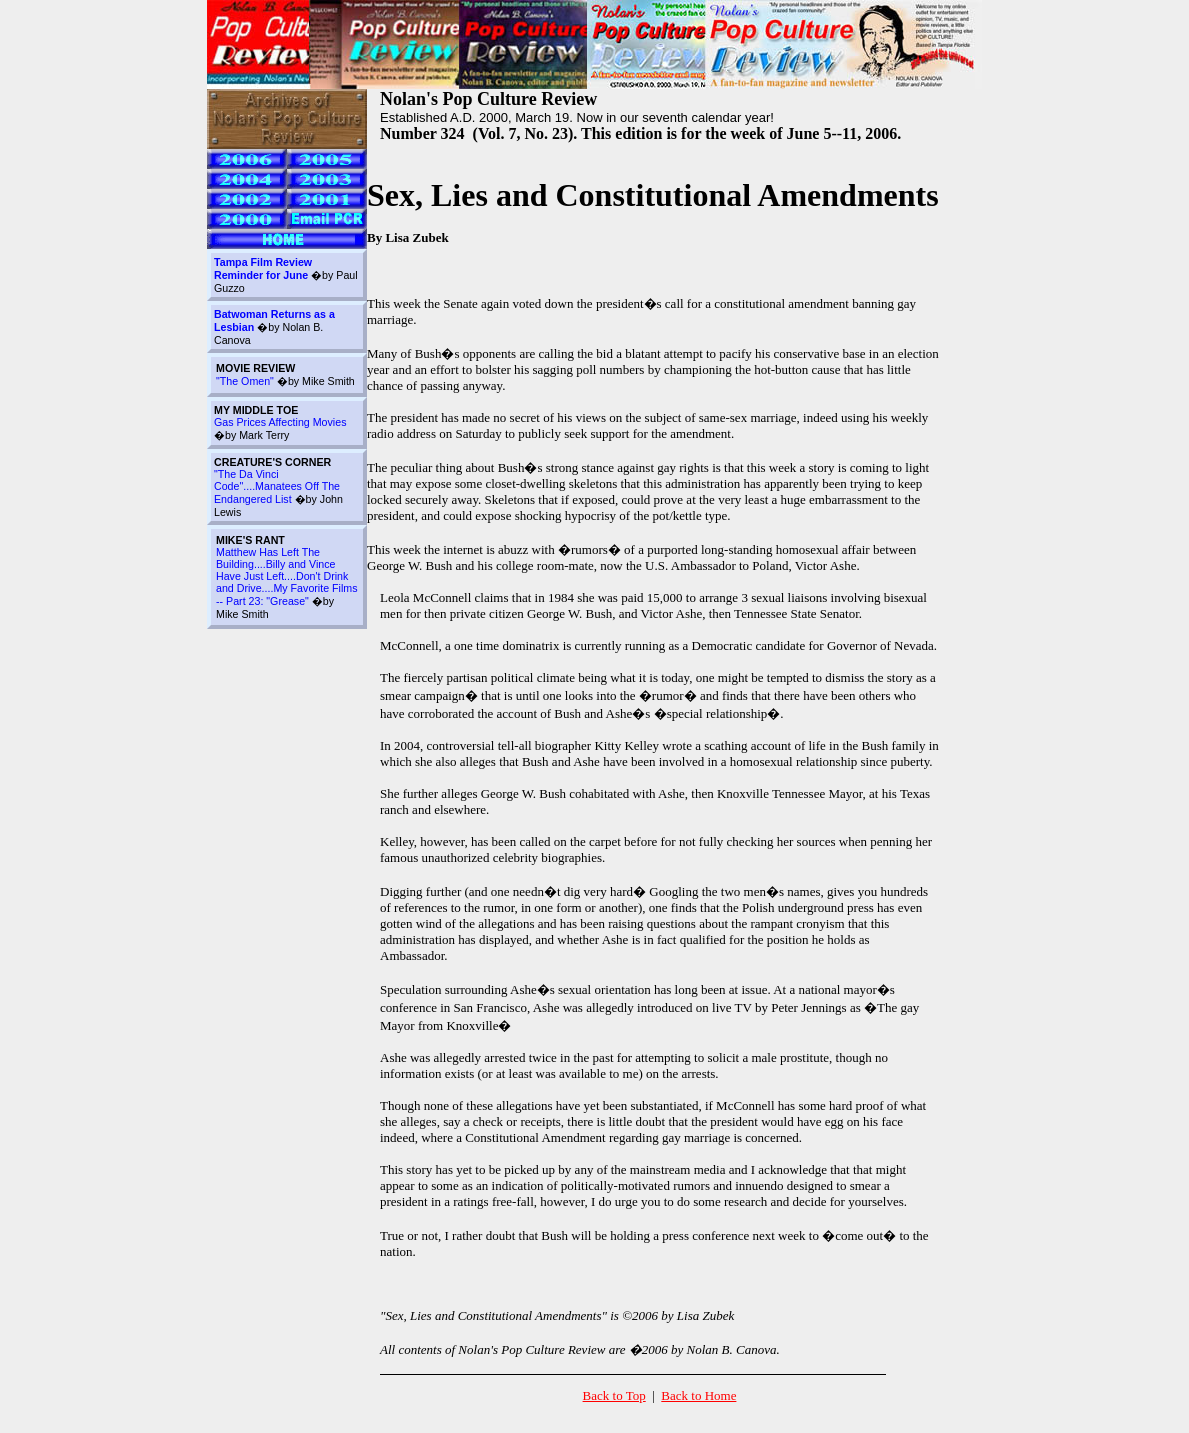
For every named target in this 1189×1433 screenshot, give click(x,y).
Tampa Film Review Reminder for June (263, 268)
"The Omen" (245, 381)
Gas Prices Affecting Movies (280, 422)
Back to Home (698, 1395)
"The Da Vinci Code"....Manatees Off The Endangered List (277, 486)
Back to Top (614, 1395)
